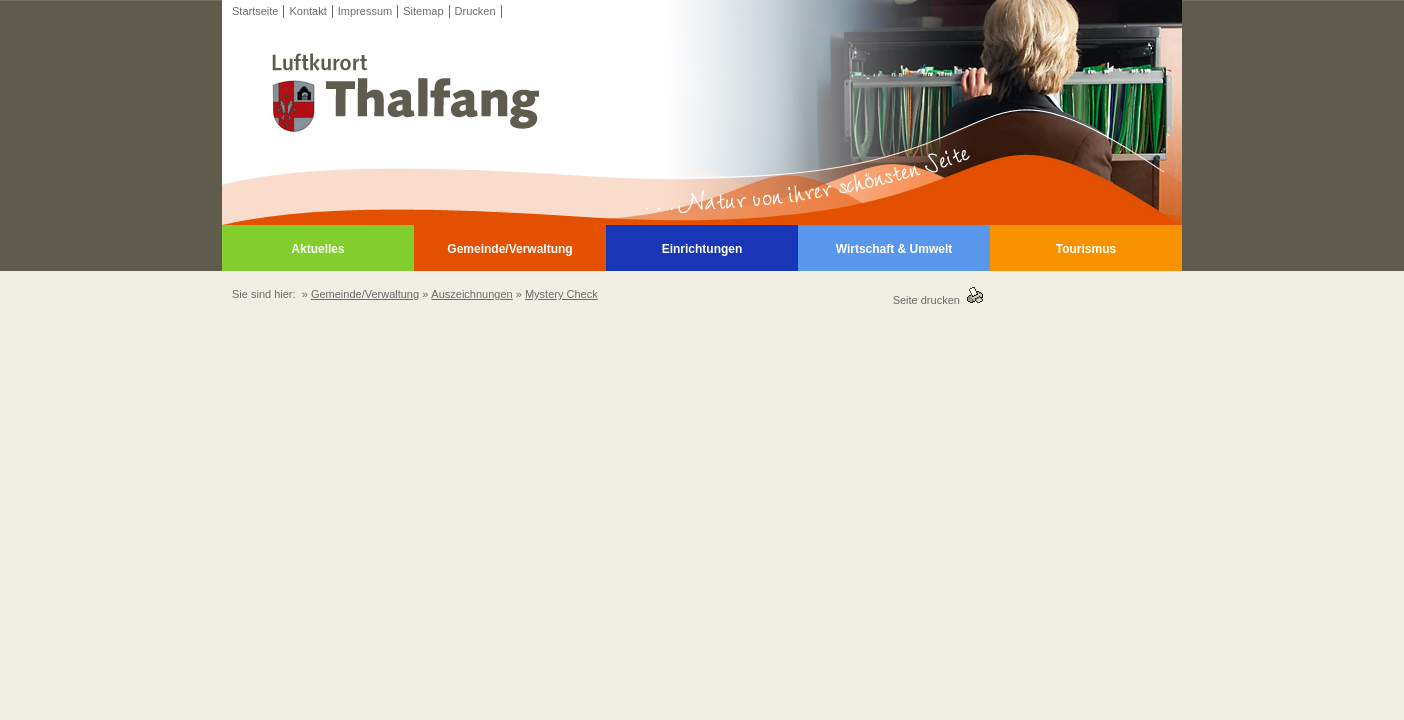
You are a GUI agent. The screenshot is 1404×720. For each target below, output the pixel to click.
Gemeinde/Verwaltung (509, 249)
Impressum (365, 11)
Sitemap (423, 11)
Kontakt (307, 11)
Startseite (255, 11)
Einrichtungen (702, 249)
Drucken (475, 11)
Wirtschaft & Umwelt (894, 249)
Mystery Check (561, 294)
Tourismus (1086, 249)
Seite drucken (929, 300)
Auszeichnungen (471, 294)
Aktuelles (317, 249)
